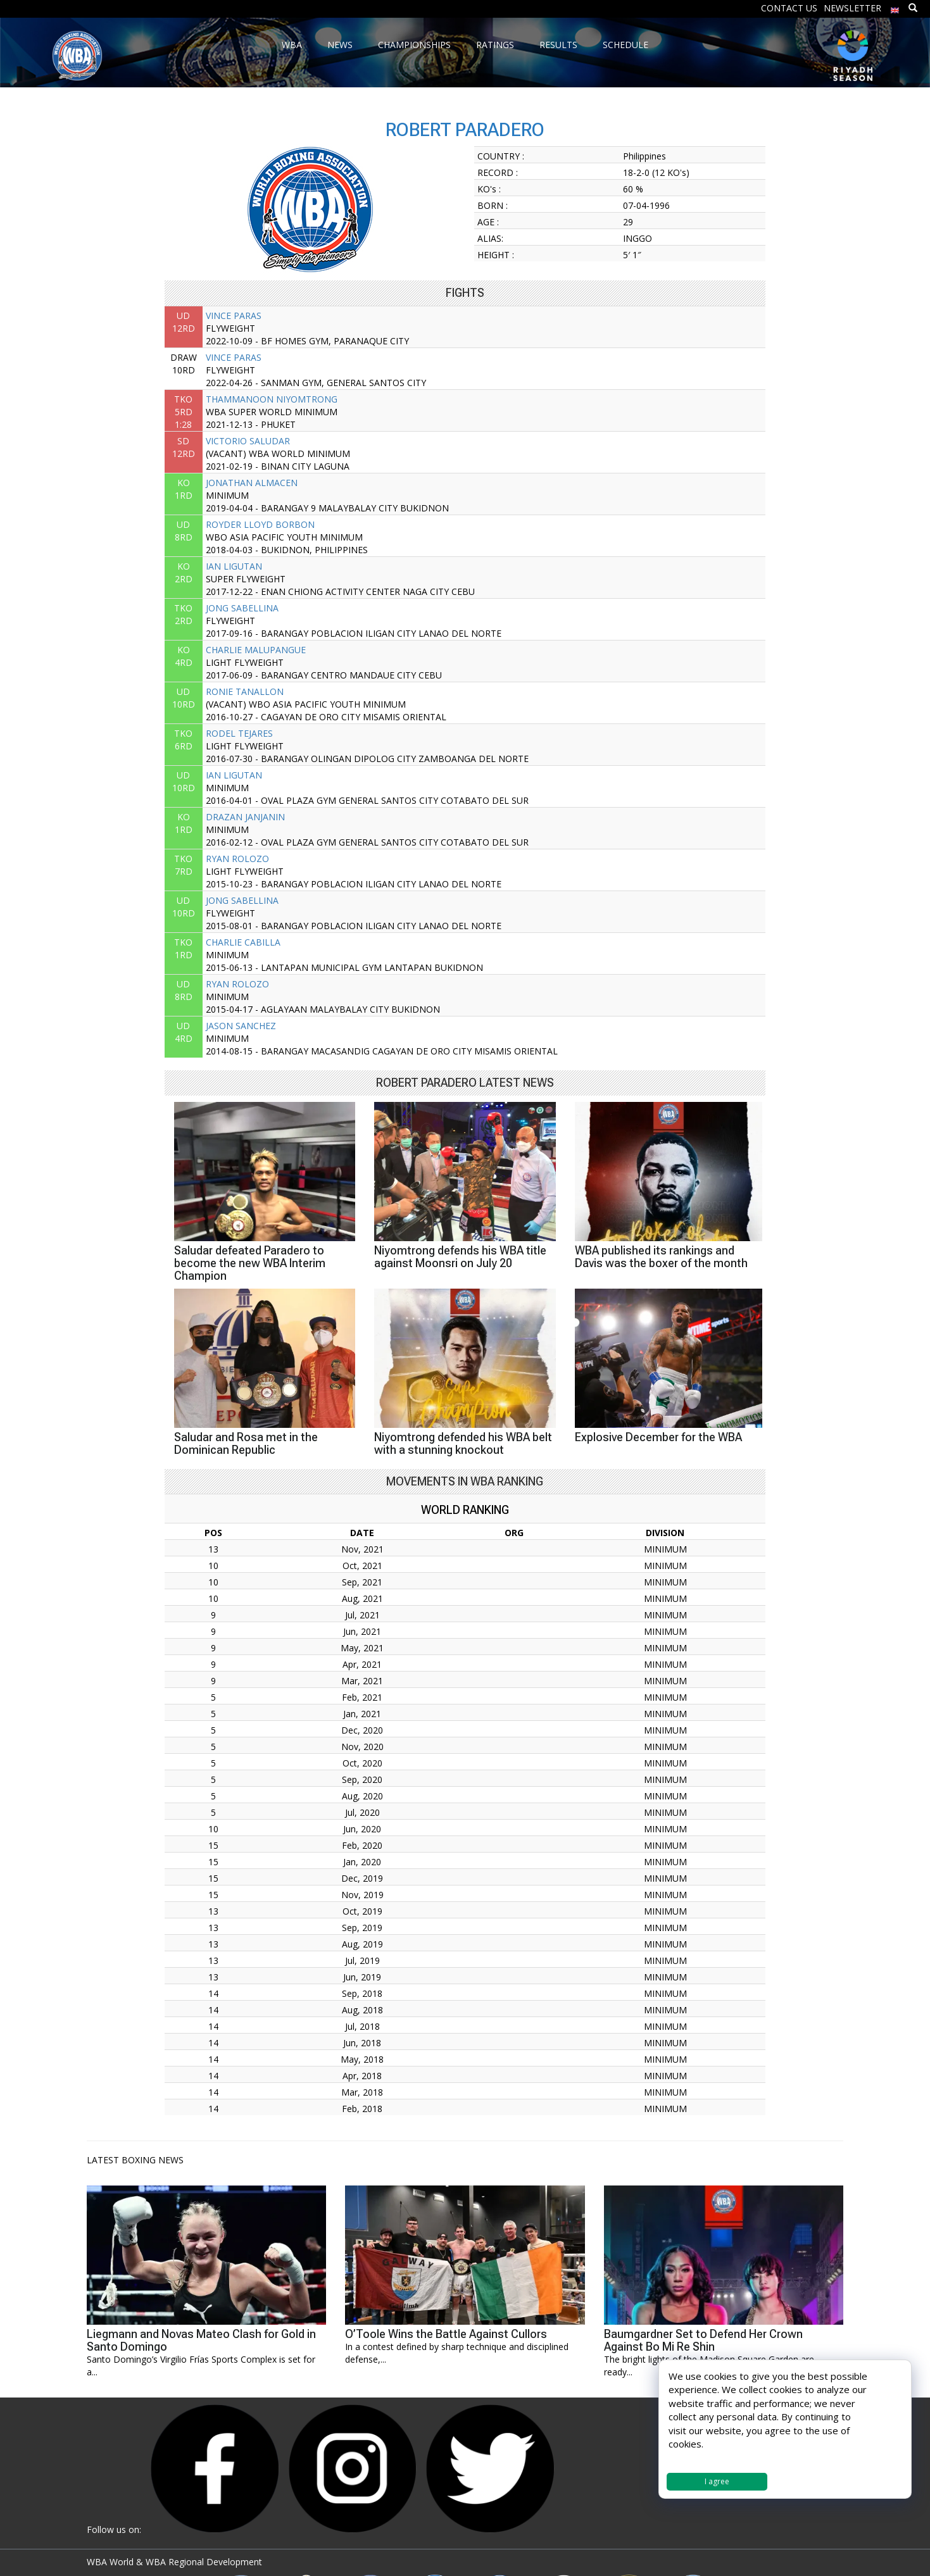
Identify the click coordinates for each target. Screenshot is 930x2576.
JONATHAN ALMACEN (252, 483)
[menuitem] (895, 7)
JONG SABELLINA (242, 608)
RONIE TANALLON (245, 691)
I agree (717, 2481)
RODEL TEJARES (239, 733)
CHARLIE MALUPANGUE (256, 650)
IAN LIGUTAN (234, 566)
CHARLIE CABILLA (243, 942)
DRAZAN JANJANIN (245, 817)
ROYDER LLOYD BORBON (260, 524)
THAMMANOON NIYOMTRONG (271, 399)
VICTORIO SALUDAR (248, 441)
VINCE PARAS (233, 315)
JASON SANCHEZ (241, 1026)
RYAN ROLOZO (237, 859)
